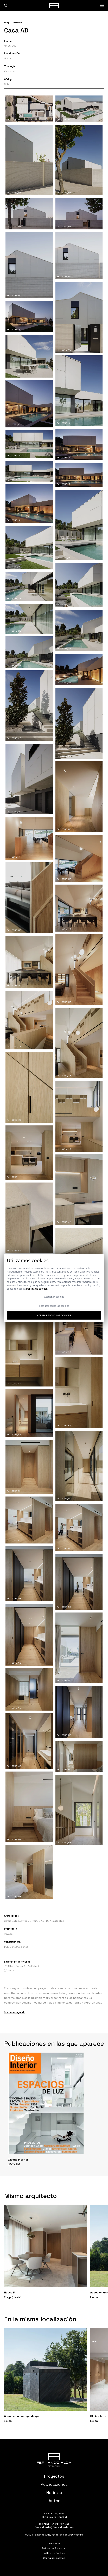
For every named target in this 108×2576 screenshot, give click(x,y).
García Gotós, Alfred (16, 1920)
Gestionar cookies (54, 1296)
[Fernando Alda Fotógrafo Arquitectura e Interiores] (54, 2460)
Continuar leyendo (14, 2012)
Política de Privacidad (54, 2548)
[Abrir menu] (102, 5)
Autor (54, 2500)
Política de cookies (36, 1288)
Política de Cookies (54, 2553)
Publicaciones (54, 2484)
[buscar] (6, 5)
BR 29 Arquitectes (53, 1920)
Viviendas (9, 71)
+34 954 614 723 (59, 2523)
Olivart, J (35, 1920)
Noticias (54, 2492)
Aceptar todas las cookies (54, 1315)
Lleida (7, 58)
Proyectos (54, 2476)
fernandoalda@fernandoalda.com (54, 2527)
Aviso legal (54, 2543)
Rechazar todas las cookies (54, 1305)
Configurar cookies (54, 2557)
